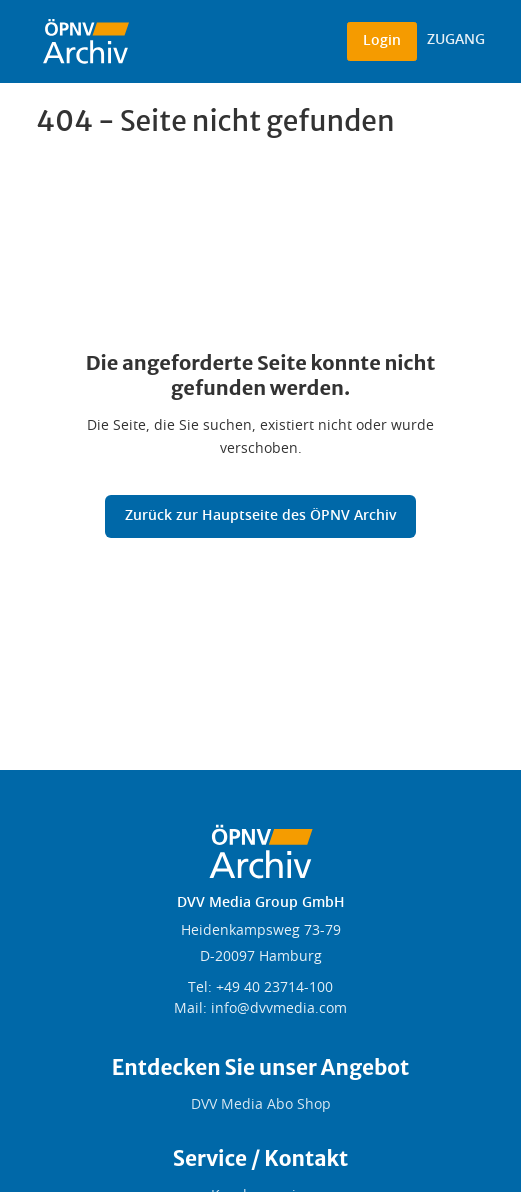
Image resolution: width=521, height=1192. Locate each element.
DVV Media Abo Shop (261, 1105)
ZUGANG (456, 40)
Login (382, 41)
